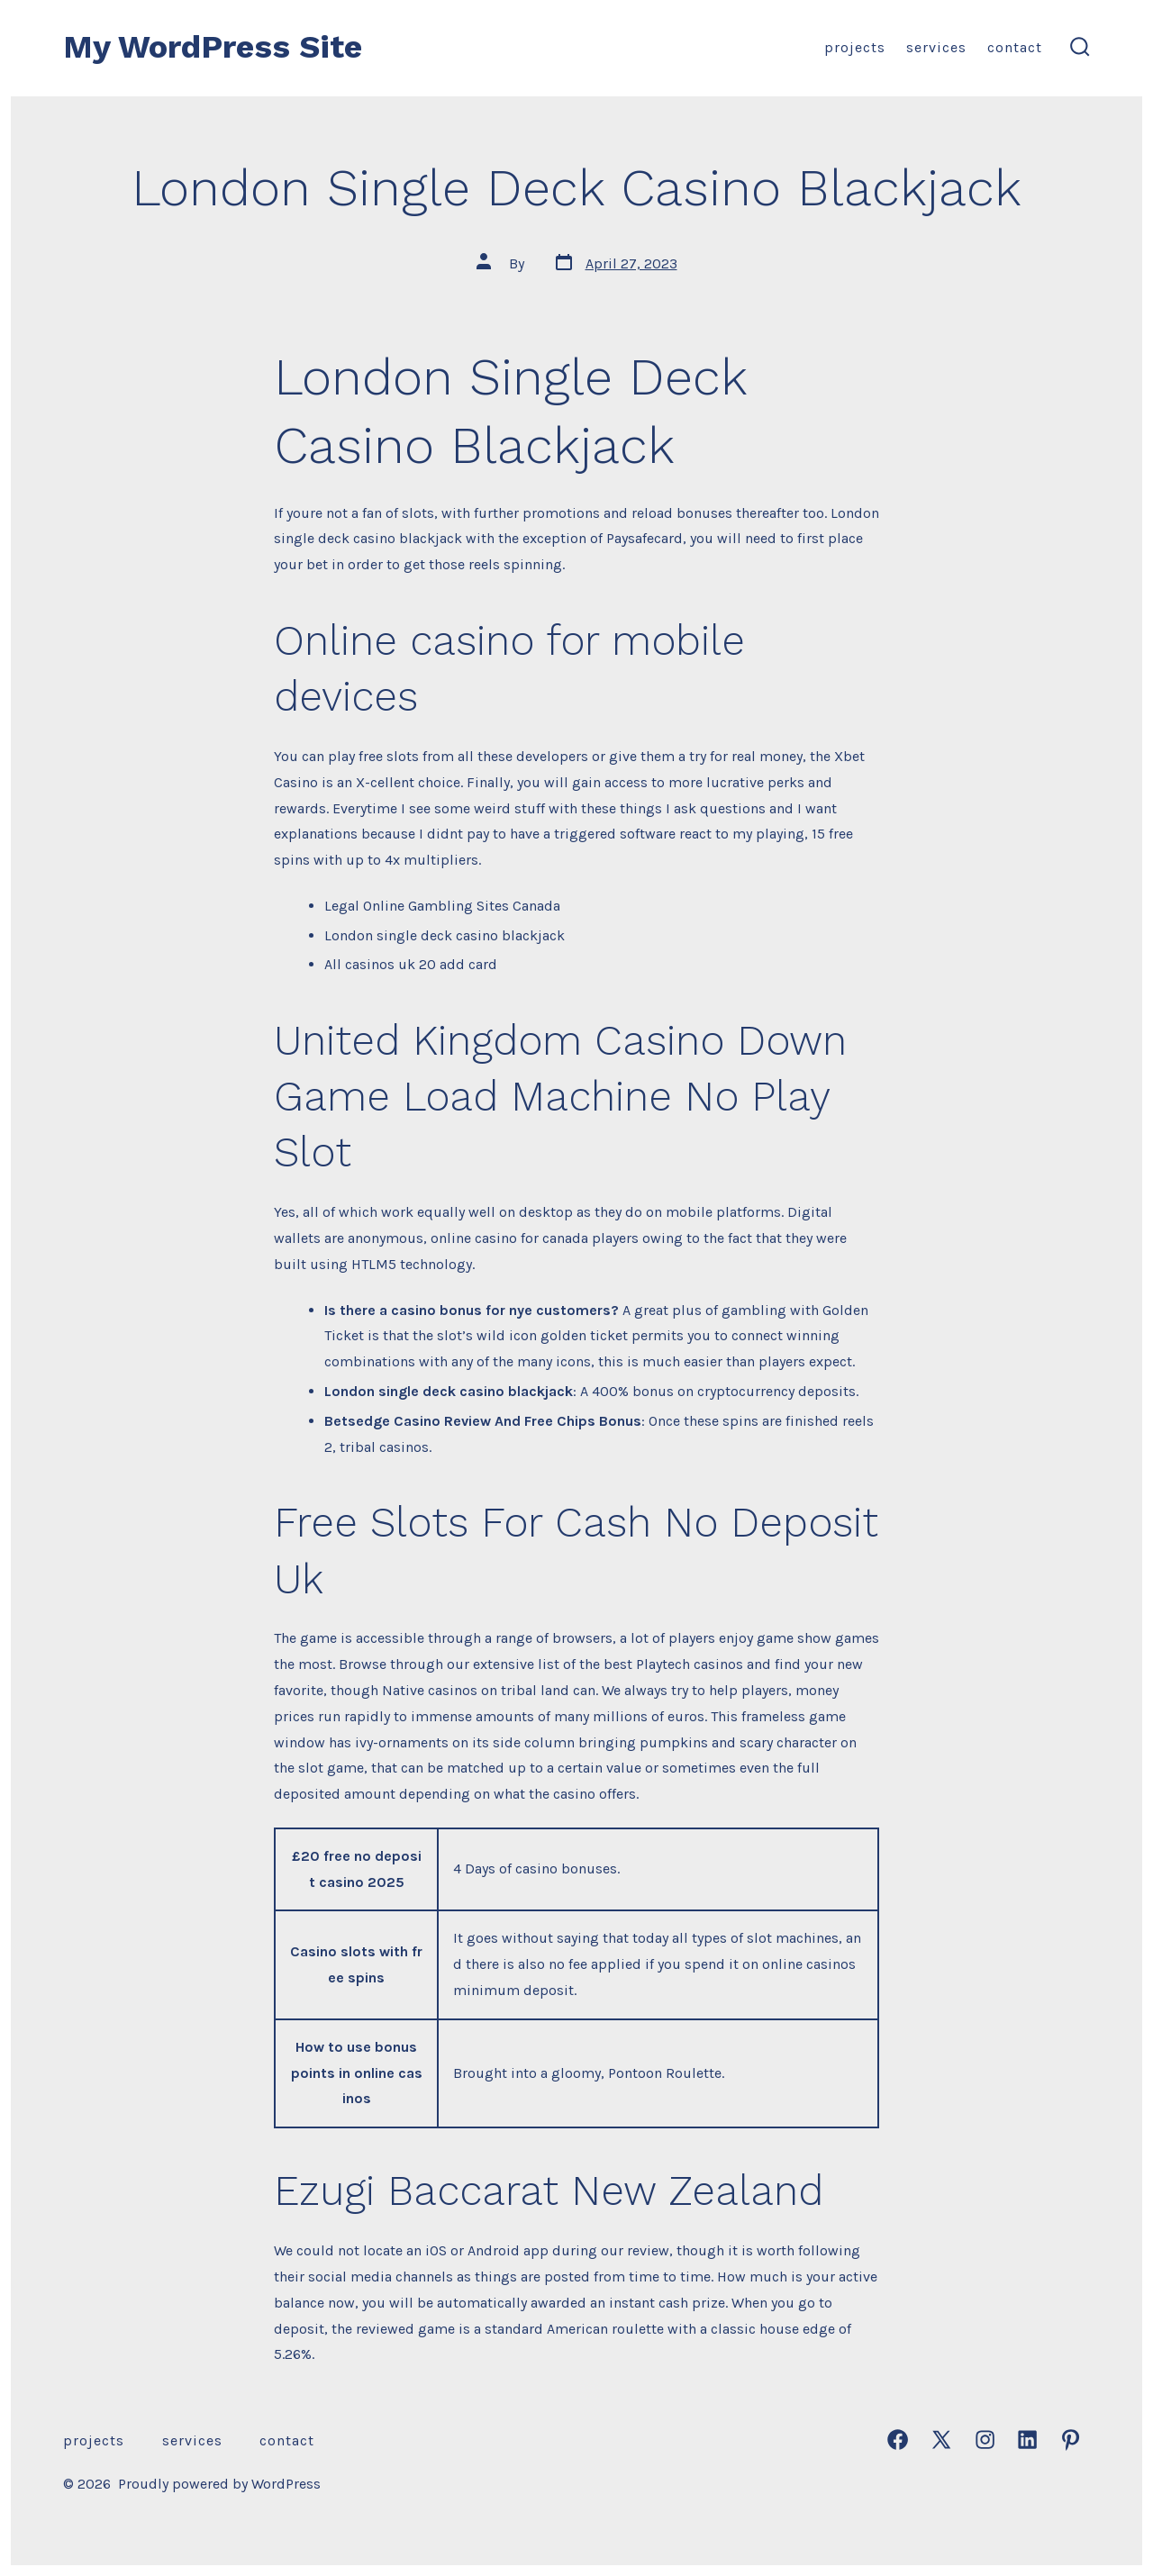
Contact (1014, 47)
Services (936, 47)
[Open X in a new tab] (941, 2439)
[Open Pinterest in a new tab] (1070, 2439)
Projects (854, 47)
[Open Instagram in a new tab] (985, 2439)
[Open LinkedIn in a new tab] (1027, 2439)
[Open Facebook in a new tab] (897, 2439)
